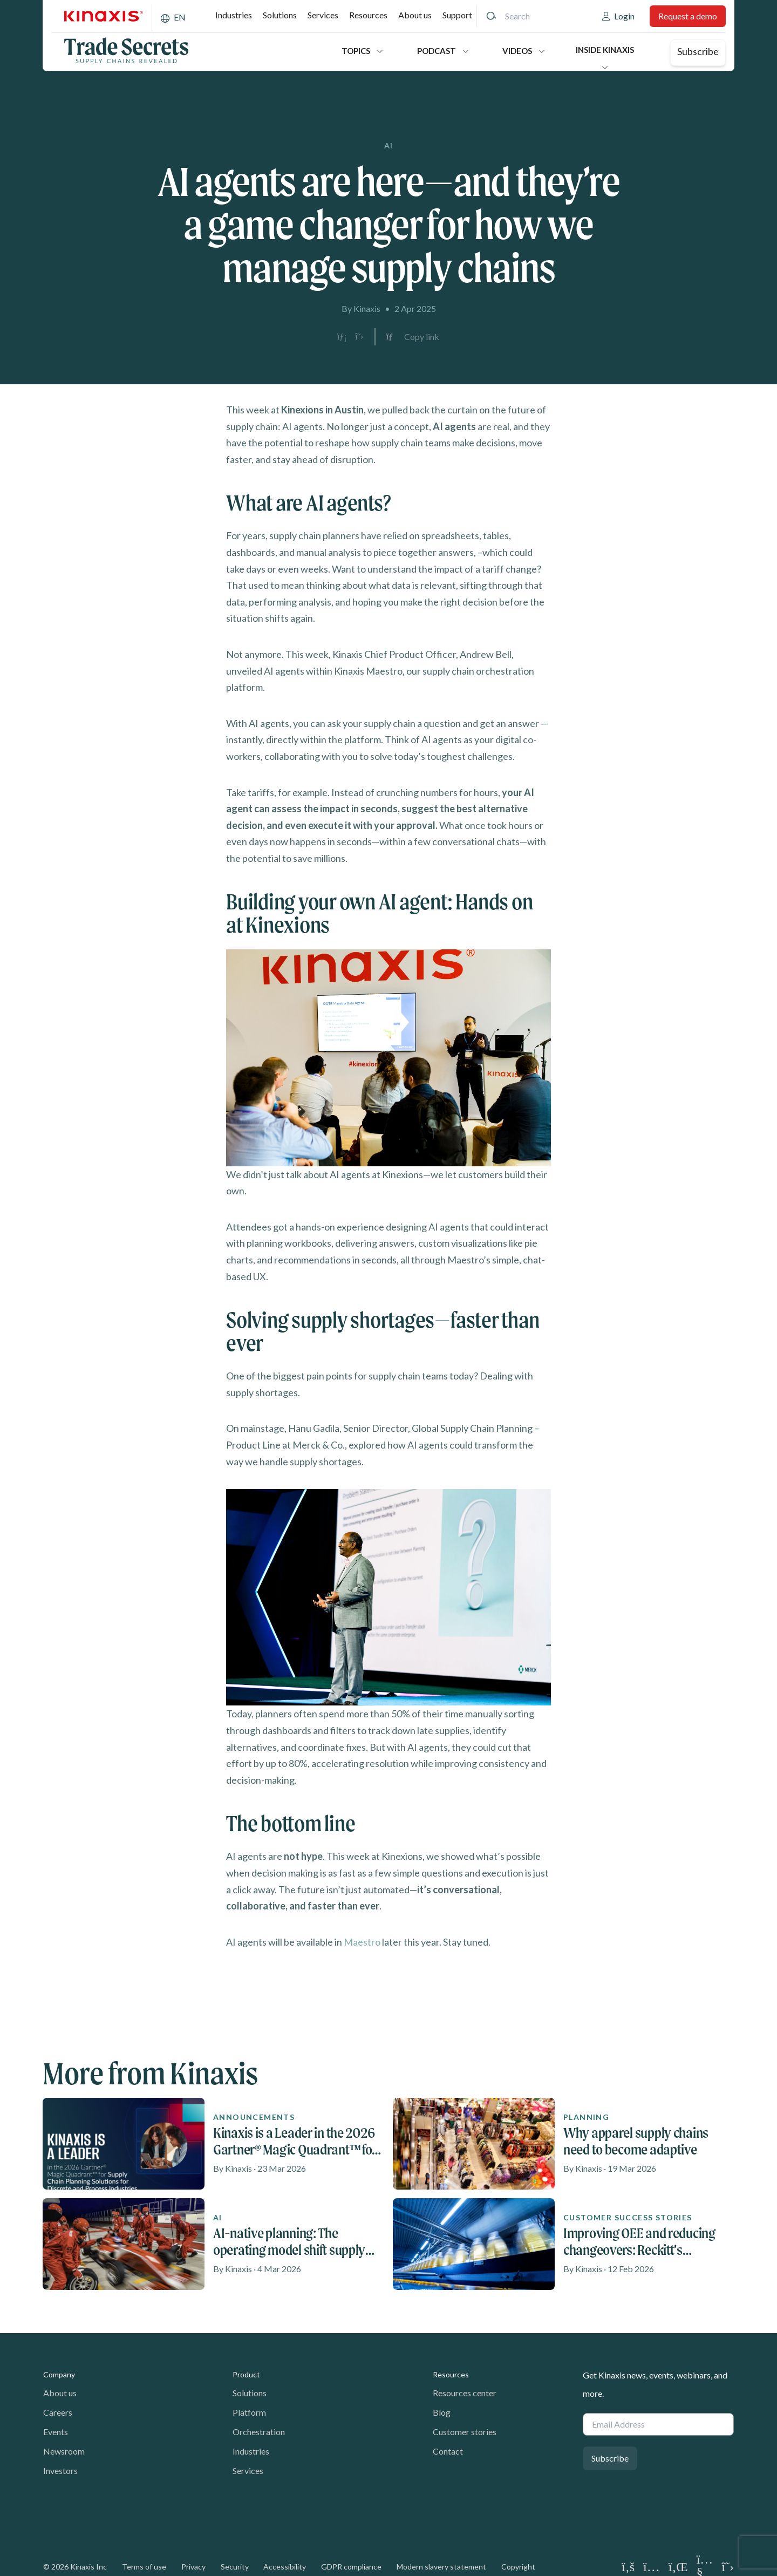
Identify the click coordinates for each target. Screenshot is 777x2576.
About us (415, 15)
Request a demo (687, 16)
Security (235, 2566)
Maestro (362, 1942)
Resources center (464, 2393)
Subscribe (698, 51)
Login (624, 16)
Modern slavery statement (441, 2566)
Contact (448, 2451)
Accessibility (284, 2566)
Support (457, 15)
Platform (249, 2412)
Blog (442, 2412)
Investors (60, 2470)
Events (55, 2432)
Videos (517, 51)
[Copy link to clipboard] (413, 336)
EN (180, 17)
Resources (368, 15)
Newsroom (64, 2451)
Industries (233, 15)
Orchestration (259, 2432)
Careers (57, 2412)
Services (323, 15)
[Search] (491, 16)
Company (59, 2374)
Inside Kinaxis (605, 50)
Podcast (436, 51)
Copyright (518, 2566)
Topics (356, 51)
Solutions (280, 15)
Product (246, 2374)
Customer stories (464, 2432)
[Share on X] (359, 336)
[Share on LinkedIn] (342, 336)
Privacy (193, 2566)
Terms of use (144, 2566)
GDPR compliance (351, 2566)
